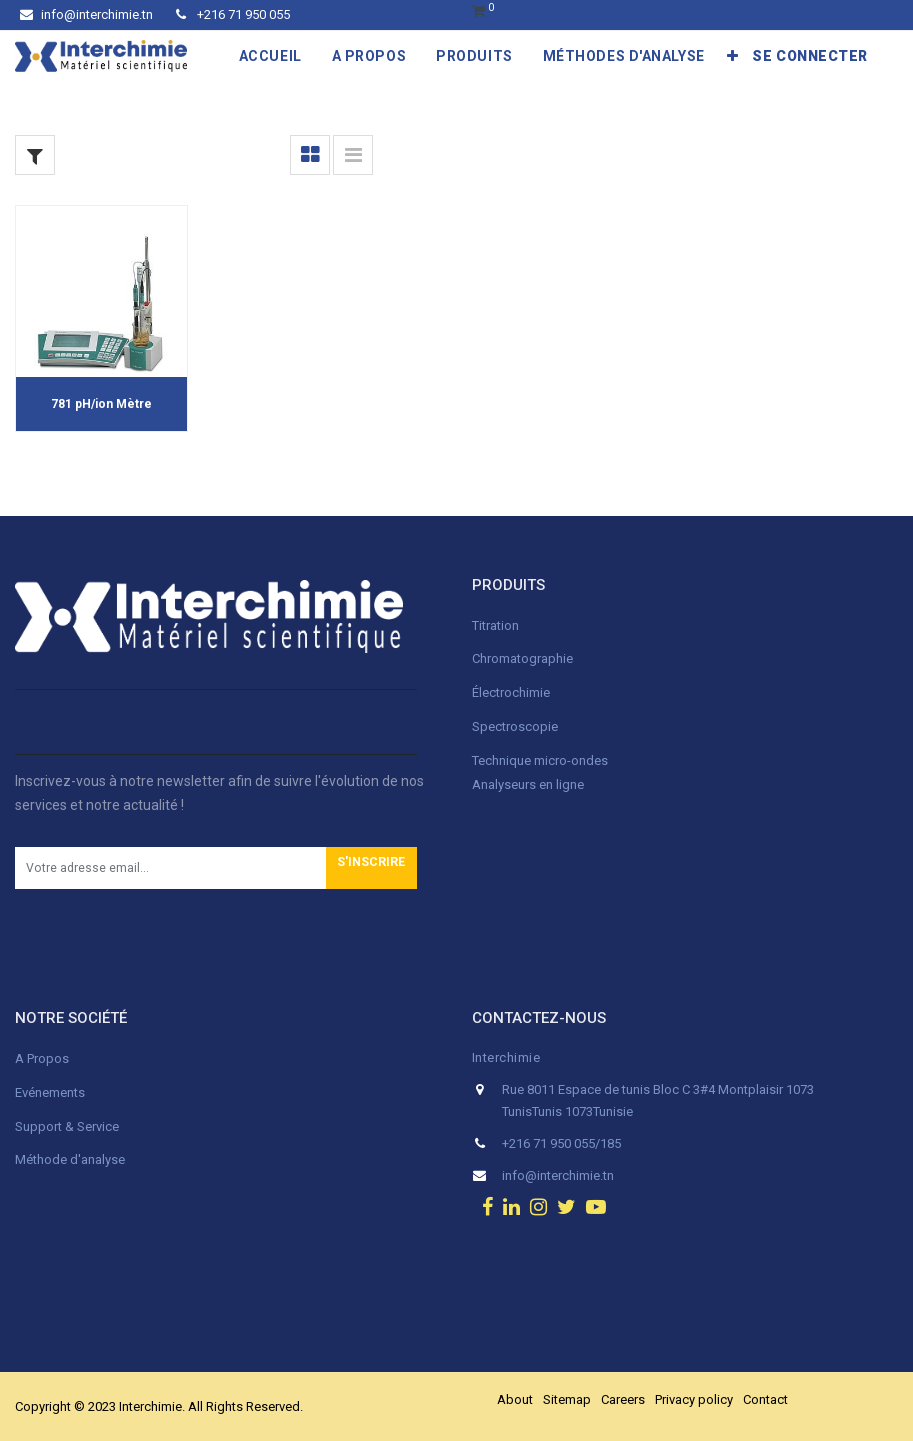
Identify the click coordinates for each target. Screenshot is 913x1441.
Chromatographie (522, 658)
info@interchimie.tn (86, 14)
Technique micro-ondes (540, 760)
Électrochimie (511, 692)
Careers (623, 1399)
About (515, 1399)
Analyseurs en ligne (528, 784)
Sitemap (567, 1399)
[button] (733, 56)
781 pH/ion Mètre (101, 404)
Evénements (50, 1092)
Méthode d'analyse (70, 1159)
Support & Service (67, 1126)
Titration (495, 625)
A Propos (43, 1058)
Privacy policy (694, 1399)
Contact (765, 1399)
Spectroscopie (515, 726)
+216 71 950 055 (233, 14)
